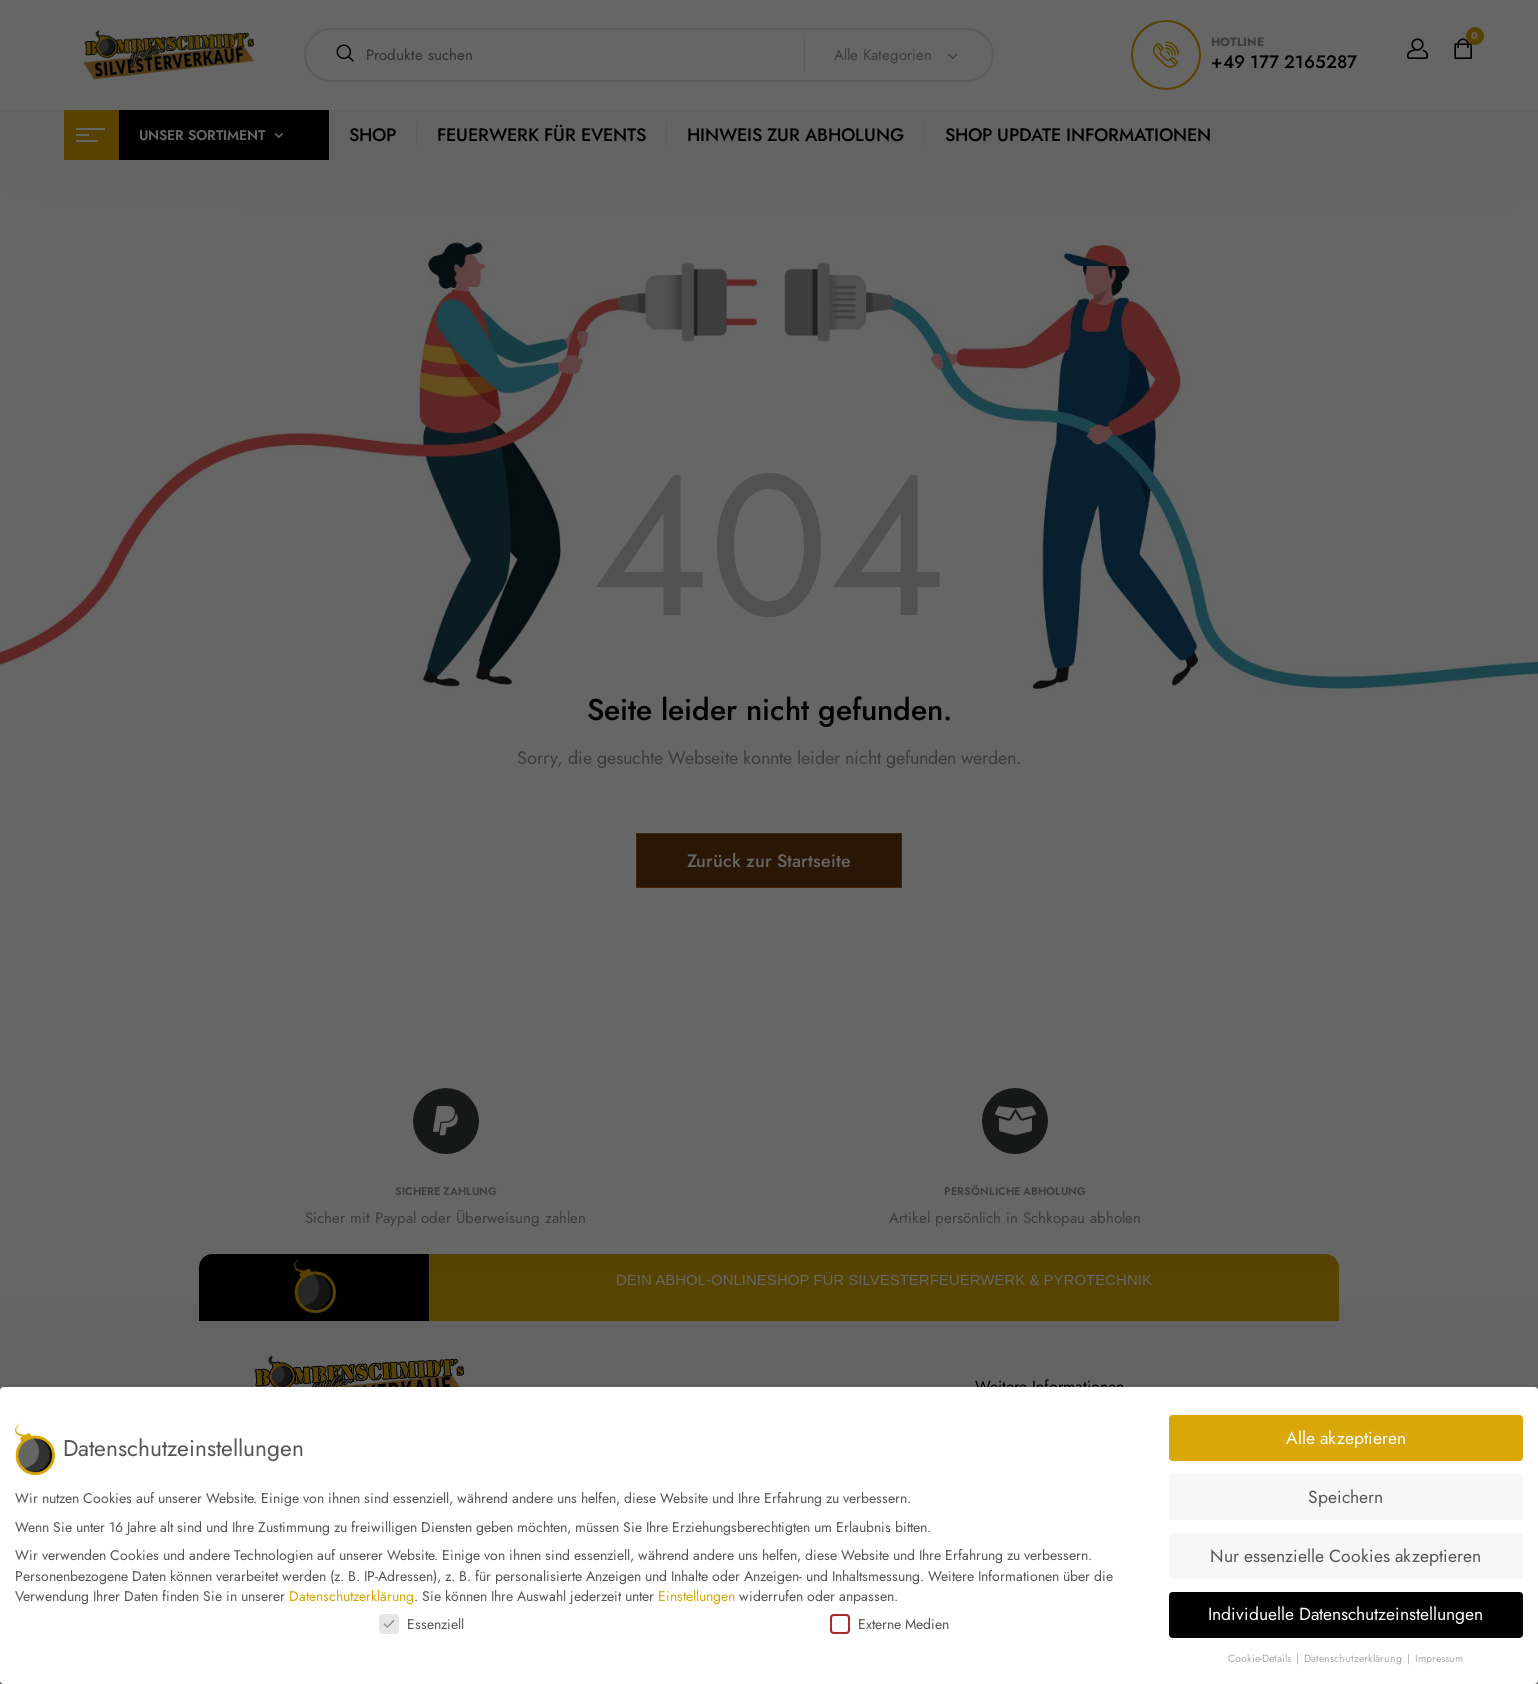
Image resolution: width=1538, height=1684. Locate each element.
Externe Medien (889, 1624)
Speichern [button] (1345, 1497)
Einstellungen (696, 1596)
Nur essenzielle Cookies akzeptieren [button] (1345, 1556)
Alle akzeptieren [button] (1346, 1438)
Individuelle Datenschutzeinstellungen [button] (1345, 1614)
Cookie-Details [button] (1261, 1658)
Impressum (1439, 1658)
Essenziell (421, 1624)
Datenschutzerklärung (351, 1596)
